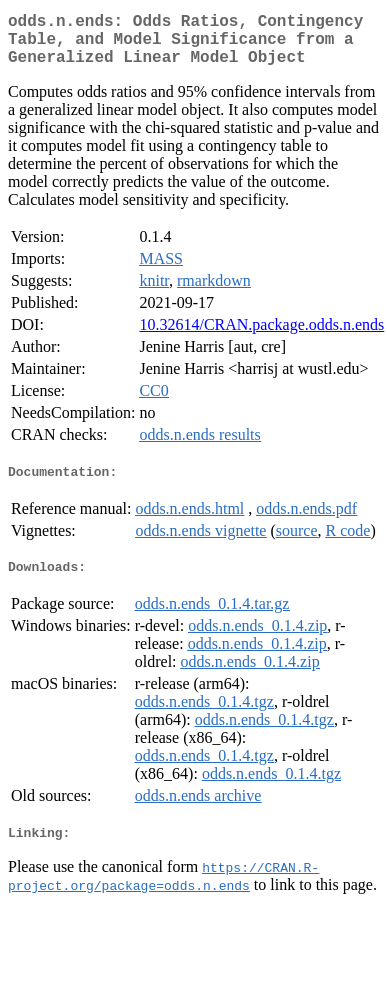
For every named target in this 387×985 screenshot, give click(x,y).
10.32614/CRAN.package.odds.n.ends (261, 336)
